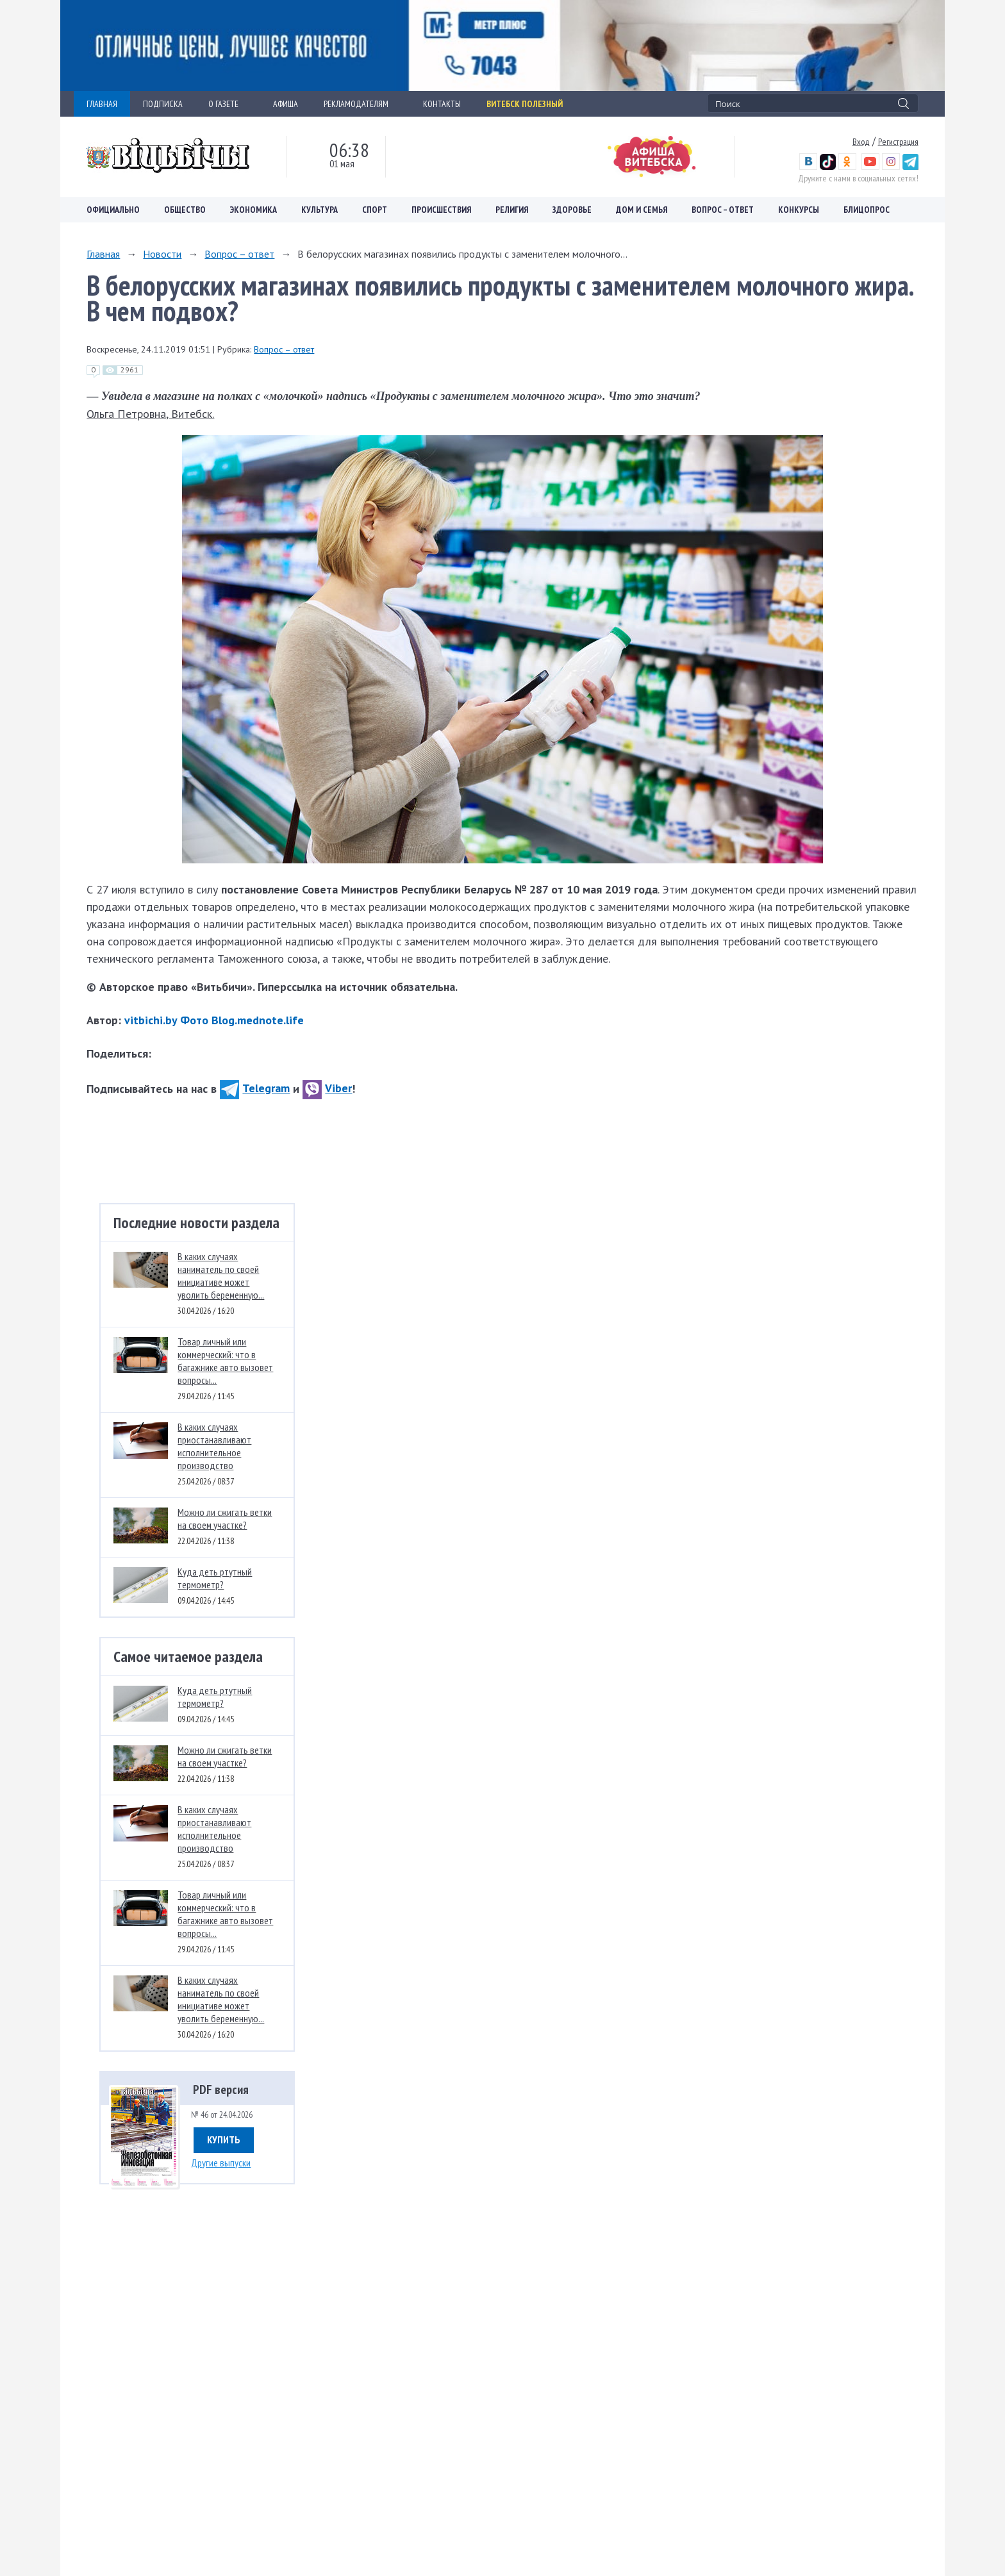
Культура (319, 209)
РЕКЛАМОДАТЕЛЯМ (360, 104)
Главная (103, 253)
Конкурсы (798, 209)
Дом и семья (641, 209)
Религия (511, 209)
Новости (162, 253)
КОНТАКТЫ (442, 104)
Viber (327, 1088)
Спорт (374, 209)
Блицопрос (866, 209)
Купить (223, 2139)
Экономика (253, 209)
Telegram (255, 1088)
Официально (113, 209)
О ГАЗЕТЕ (227, 104)
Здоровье (572, 209)
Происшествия (441, 209)
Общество (185, 209)
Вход (861, 141)
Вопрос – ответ (723, 209)
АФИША (285, 104)
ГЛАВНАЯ (102, 104)
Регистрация (898, 141)
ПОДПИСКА (163, 104)
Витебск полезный (524, 104)
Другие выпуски (221, 2162)
